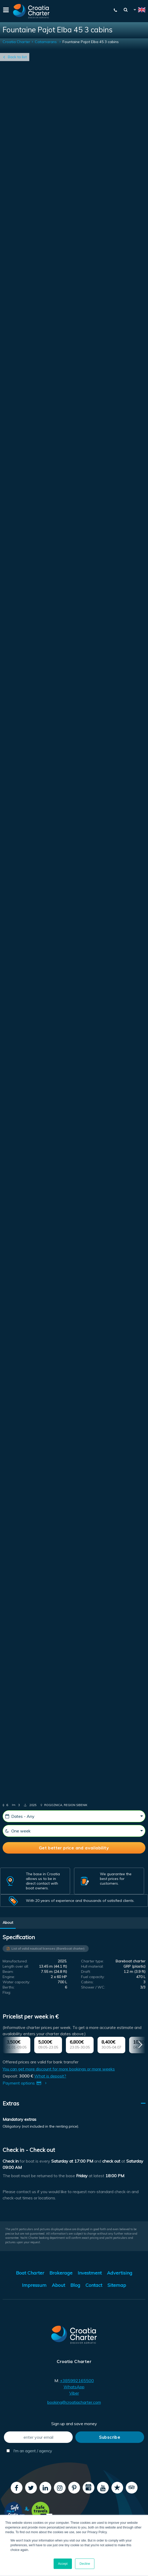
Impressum (34, 2285)
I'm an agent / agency (29, 2450)
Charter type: (92, 1961)
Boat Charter (30, 2273)
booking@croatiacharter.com (74, 2402)
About (8, 1922)
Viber (74, 2393)
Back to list (17, 57)
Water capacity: (16, 1982)
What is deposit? (50, 2076)
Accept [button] (63, 2564)
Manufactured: (15, 1961)
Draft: (86, 1971)
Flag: (7, 1992)
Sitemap (116, 2285)
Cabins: (87, 1982)
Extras (11, 2103)
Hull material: (92, 1966)
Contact (94, 2285)
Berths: (9, 1987)
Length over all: (16, 1966)
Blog (75, 2285)
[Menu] (5, 11)
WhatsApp (74, 2386)
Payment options (26, 2083)
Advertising (119, 2273)
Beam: (8, 1971)
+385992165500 (77, 2380)
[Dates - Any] (74, 1816)
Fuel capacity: (93, 1976)
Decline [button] (84, 2564)
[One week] (74, 1831)
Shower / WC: (93, 1987)
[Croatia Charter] (31, 11)
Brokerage (60, 2273)
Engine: (9, 1976)
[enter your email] (38, 2437)
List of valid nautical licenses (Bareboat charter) (48, 1948)
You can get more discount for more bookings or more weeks (59, 2069)
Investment (90, 2273)
